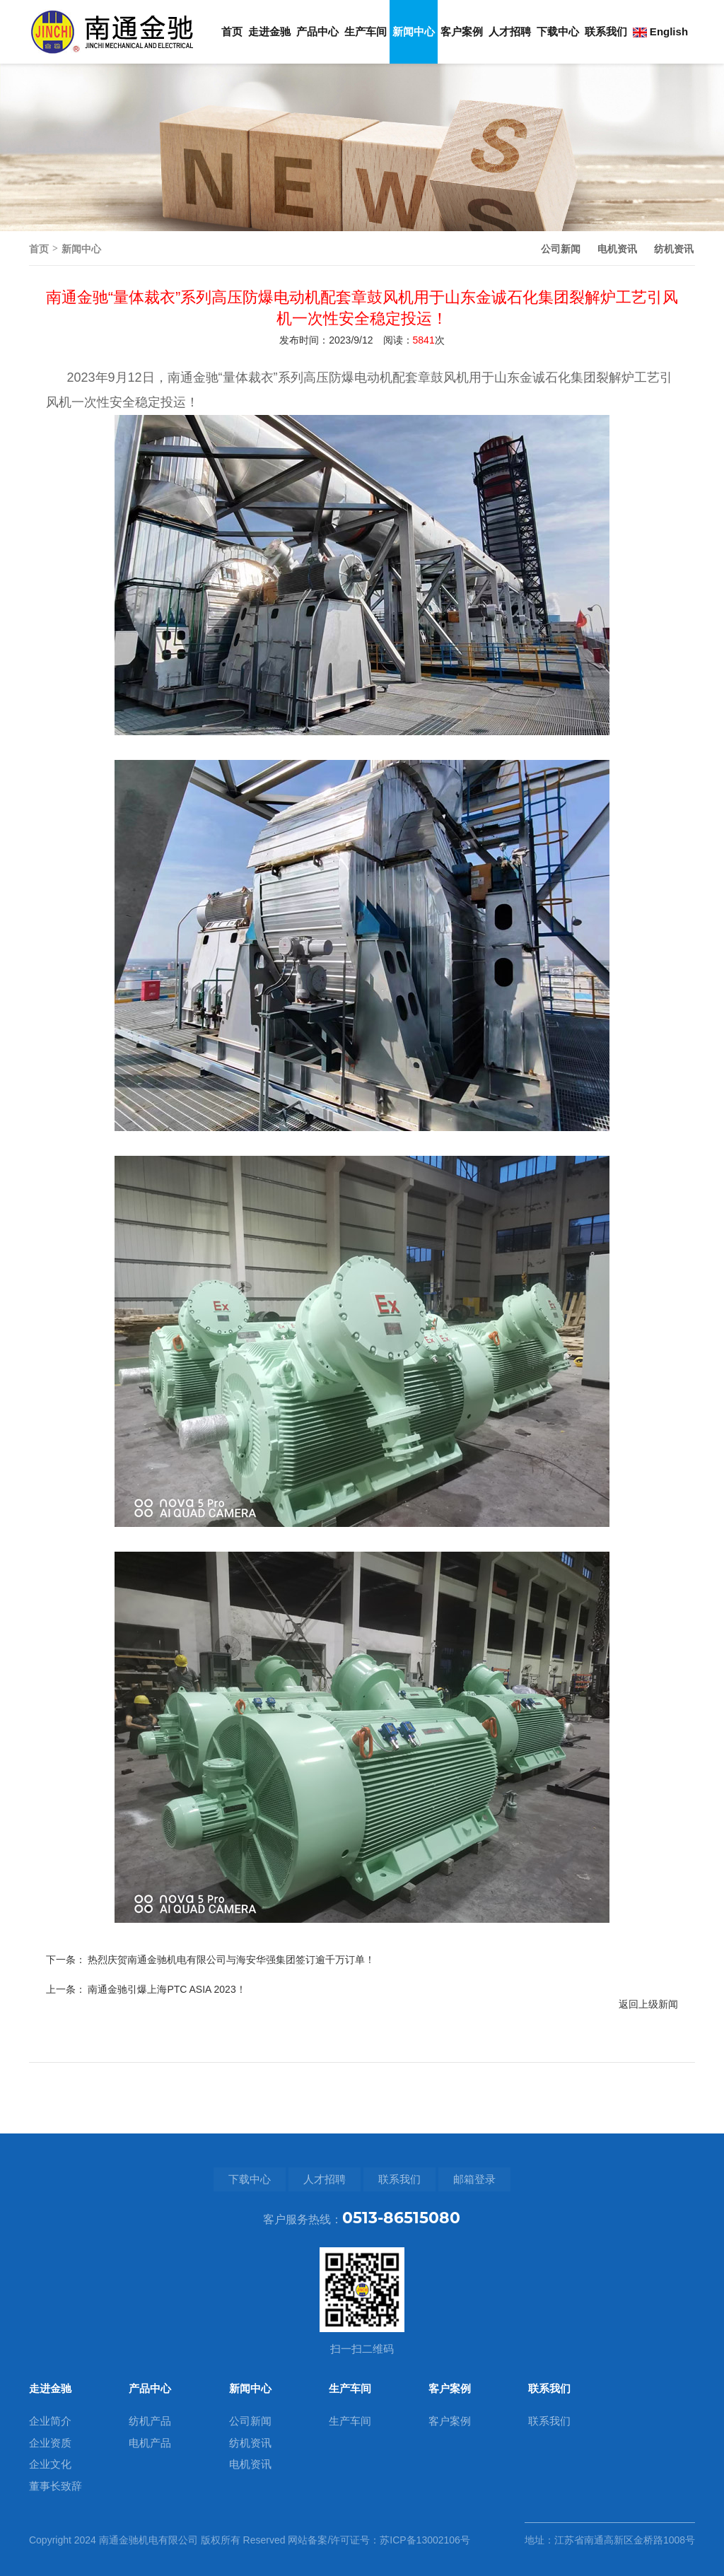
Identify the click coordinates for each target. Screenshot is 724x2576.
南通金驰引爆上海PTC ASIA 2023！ (166, 2094)
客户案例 (461, 31)
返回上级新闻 (648, 2109)
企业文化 (50, 2464)
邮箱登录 (474, 2179)
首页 (232, 31)
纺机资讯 (674, 248)
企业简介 (50, 2421)
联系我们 (606, 31)
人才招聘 (510, 31)
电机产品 (150, 2443)
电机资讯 (617, 248)
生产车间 (365, 31)
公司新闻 (560, 248)
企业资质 (50, 2443)
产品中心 (317, 31)
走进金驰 (269, 31)
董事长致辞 (55, 2486)
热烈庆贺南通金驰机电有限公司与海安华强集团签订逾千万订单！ (231, 2065)
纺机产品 (150, 2421)
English (660, 31)
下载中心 (558, 31)
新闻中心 (413, 31)
